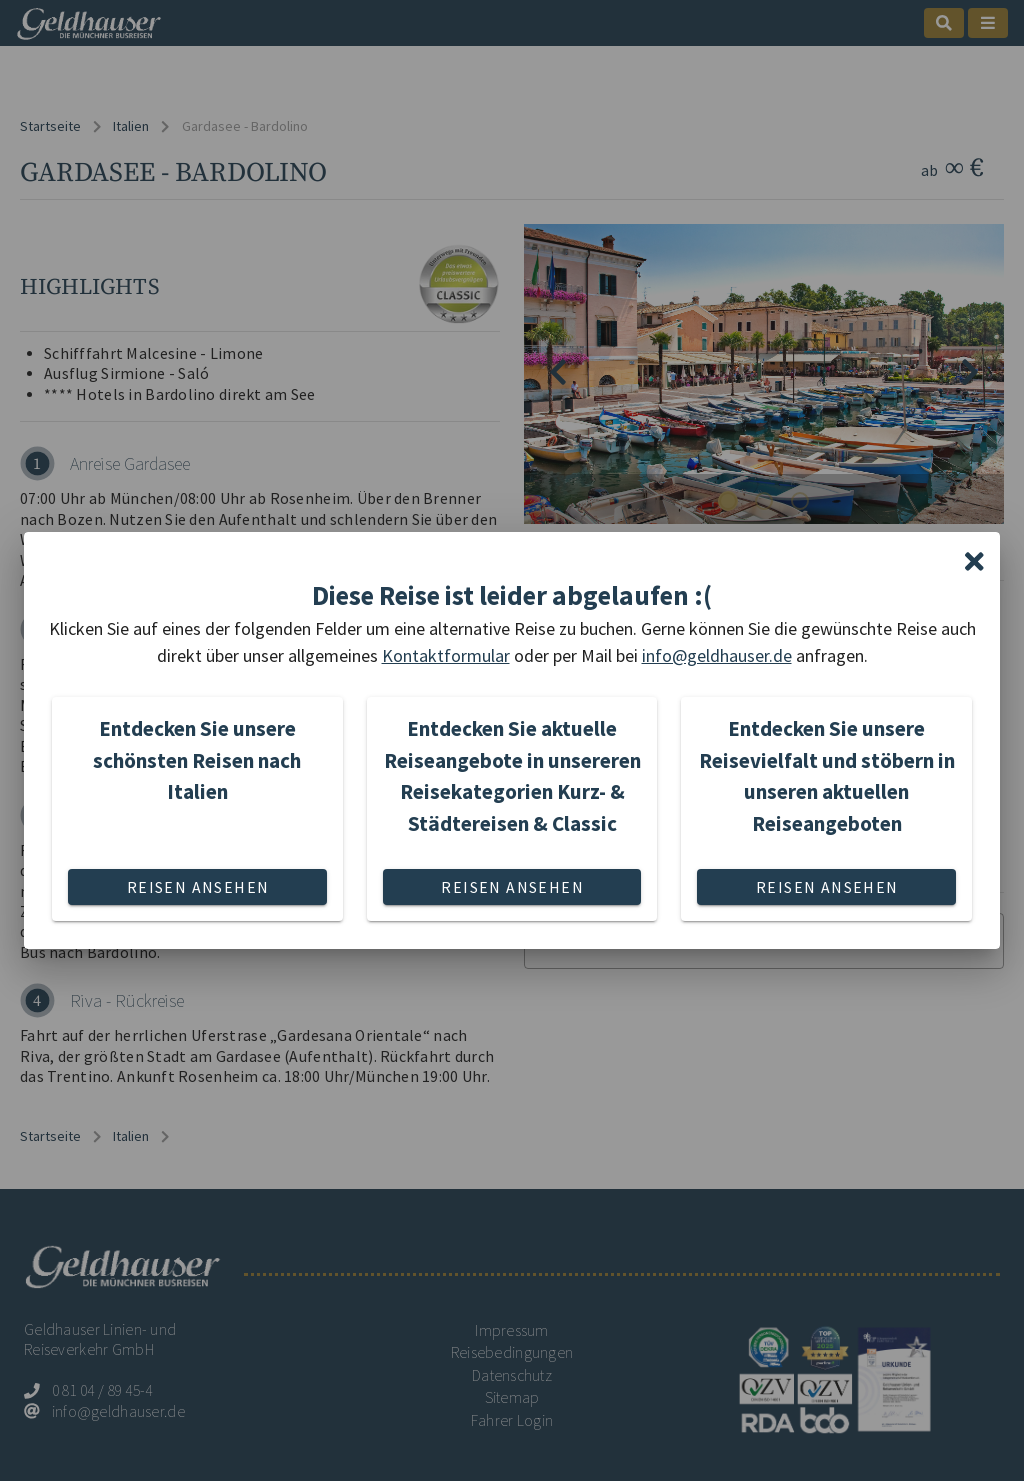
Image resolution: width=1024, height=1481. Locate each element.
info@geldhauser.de (717, 655)
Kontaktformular (446, 655)
